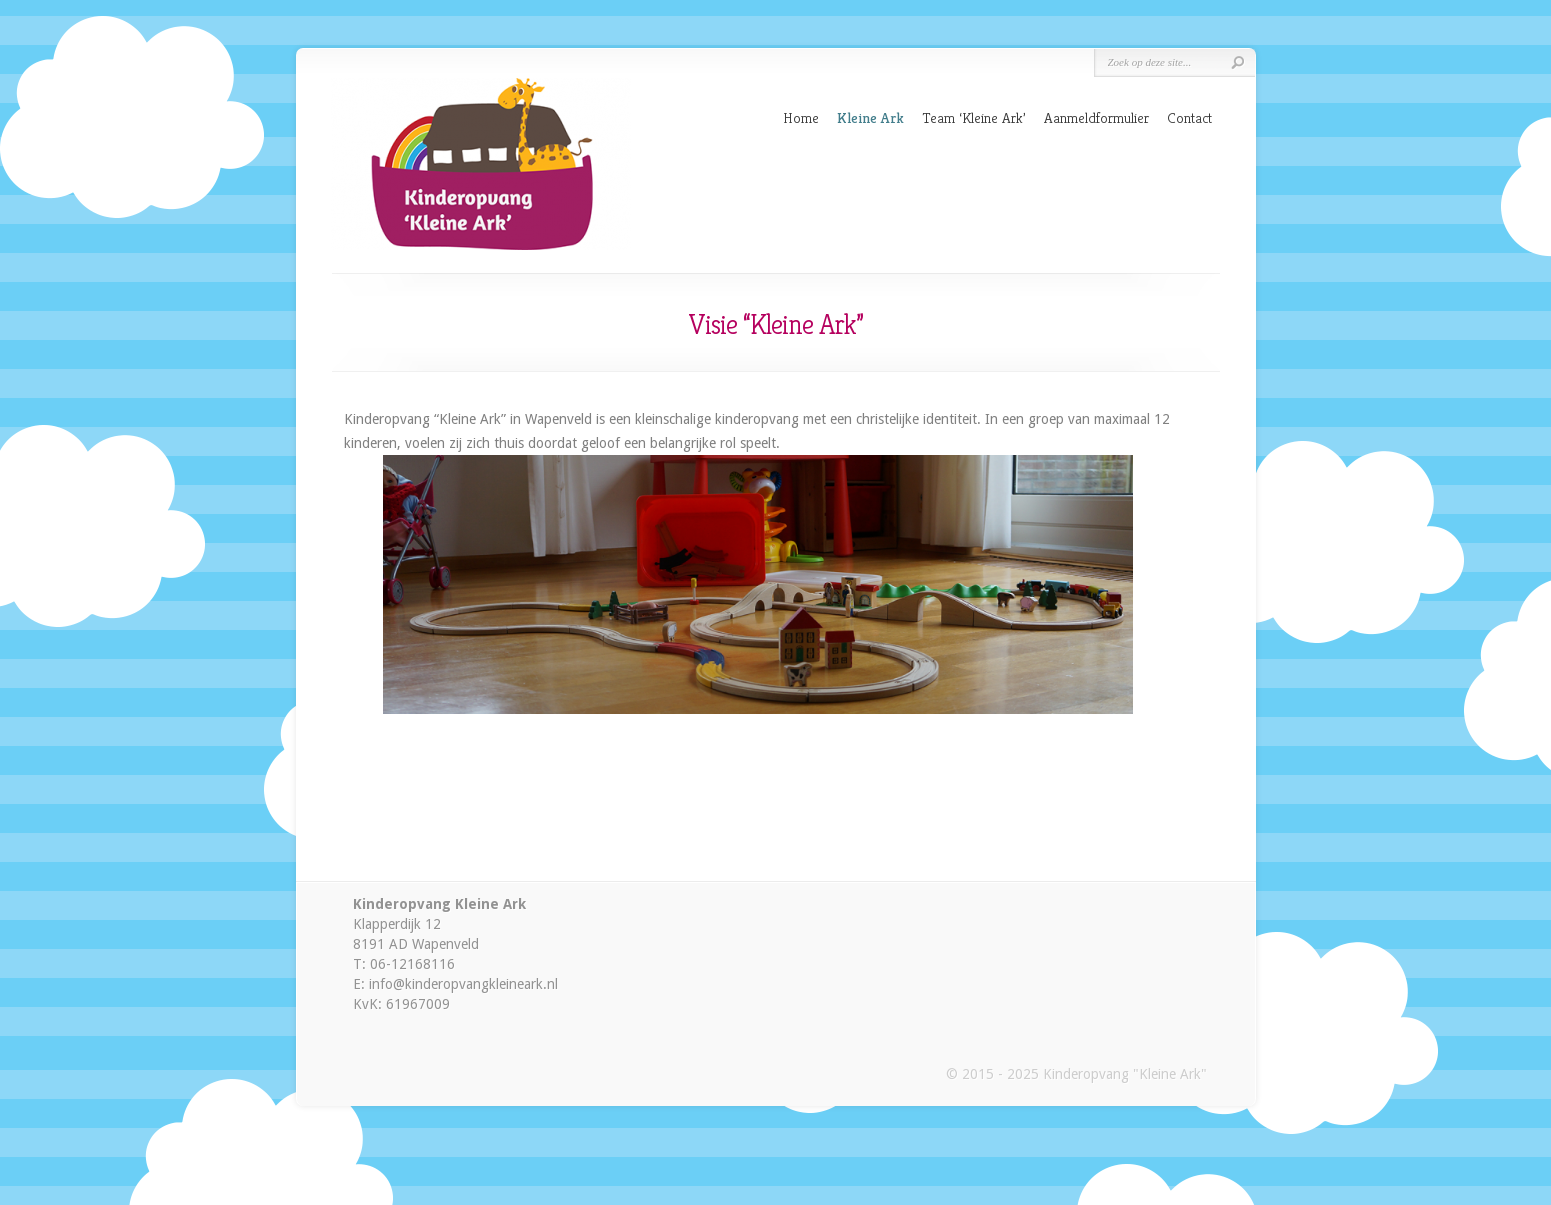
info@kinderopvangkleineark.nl (463, 984)
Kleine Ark (870, 117)
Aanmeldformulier (1096, 117)
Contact (1189, 117)
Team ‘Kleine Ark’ (974, 117)
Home (801, 117)
